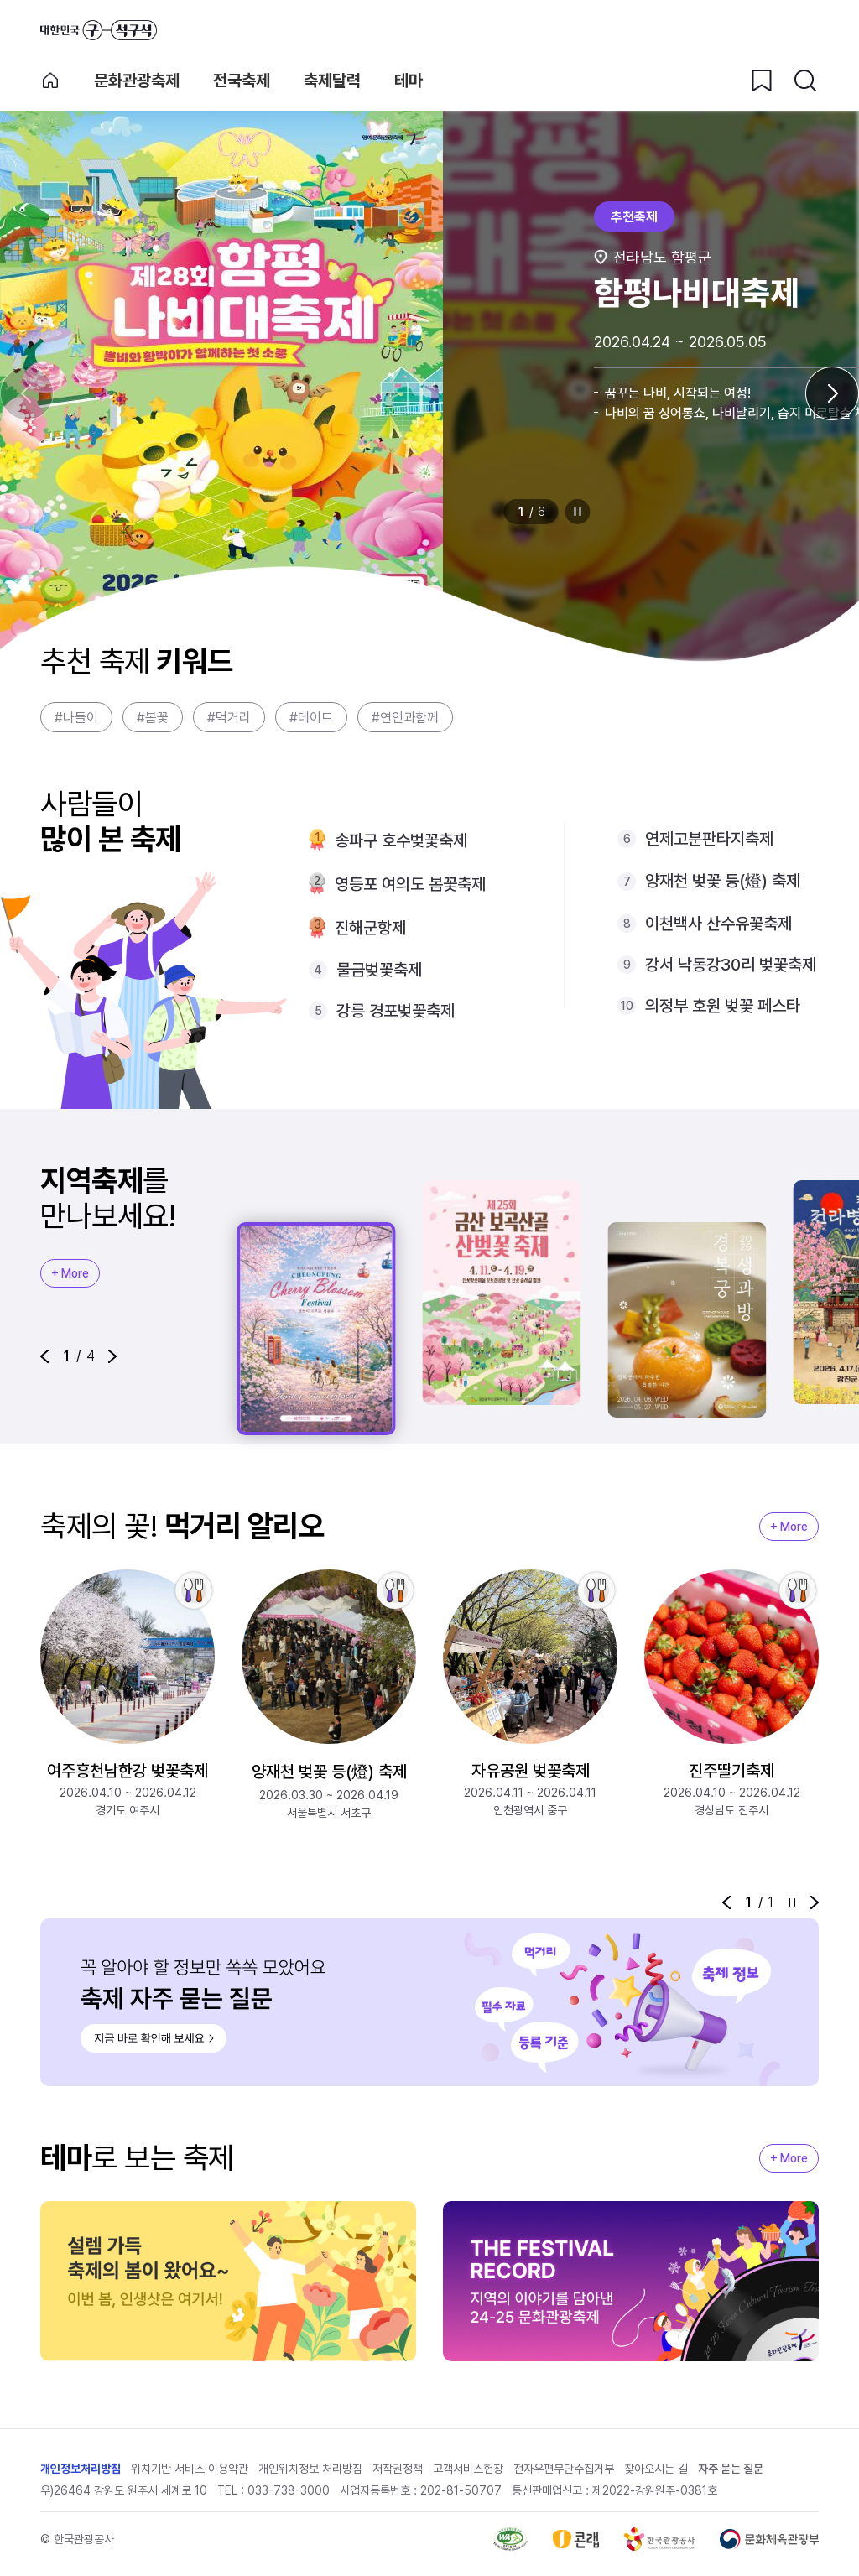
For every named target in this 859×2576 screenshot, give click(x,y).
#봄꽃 (153, 718)
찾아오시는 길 (656, 2468)
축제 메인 (50, 80)
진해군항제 (370, 928)
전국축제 (241, 80)
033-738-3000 (288, 2490)
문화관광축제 (137, 80)
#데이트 (311, 718)
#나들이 (76, 718)
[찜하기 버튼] (761, 80)
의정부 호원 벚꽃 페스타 (722, 1006)
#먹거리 (229, 718)
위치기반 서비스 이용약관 (189, 2468)
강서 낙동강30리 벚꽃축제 (730, 965)
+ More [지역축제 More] (70, 1273)
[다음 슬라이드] (832, 393)
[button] (44, 1356)
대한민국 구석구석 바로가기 (98, 30)
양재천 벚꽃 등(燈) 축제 (722, 881)
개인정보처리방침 (80, 2468)
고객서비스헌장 (468, 2468)
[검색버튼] (805, 80)
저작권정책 (397, 2468)
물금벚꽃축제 (379, 970)
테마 (408, 80)
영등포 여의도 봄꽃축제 (410, 884)
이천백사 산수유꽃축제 (718, 923)
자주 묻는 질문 (730, 2468)
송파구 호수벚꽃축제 (401, 840)
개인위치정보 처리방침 (310, 2468)
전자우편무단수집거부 (563, 2468)
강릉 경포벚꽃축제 (395, 1011)
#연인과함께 (405, 718)
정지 (578, 511)
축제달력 (332, 80)
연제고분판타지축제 (709, 839)
